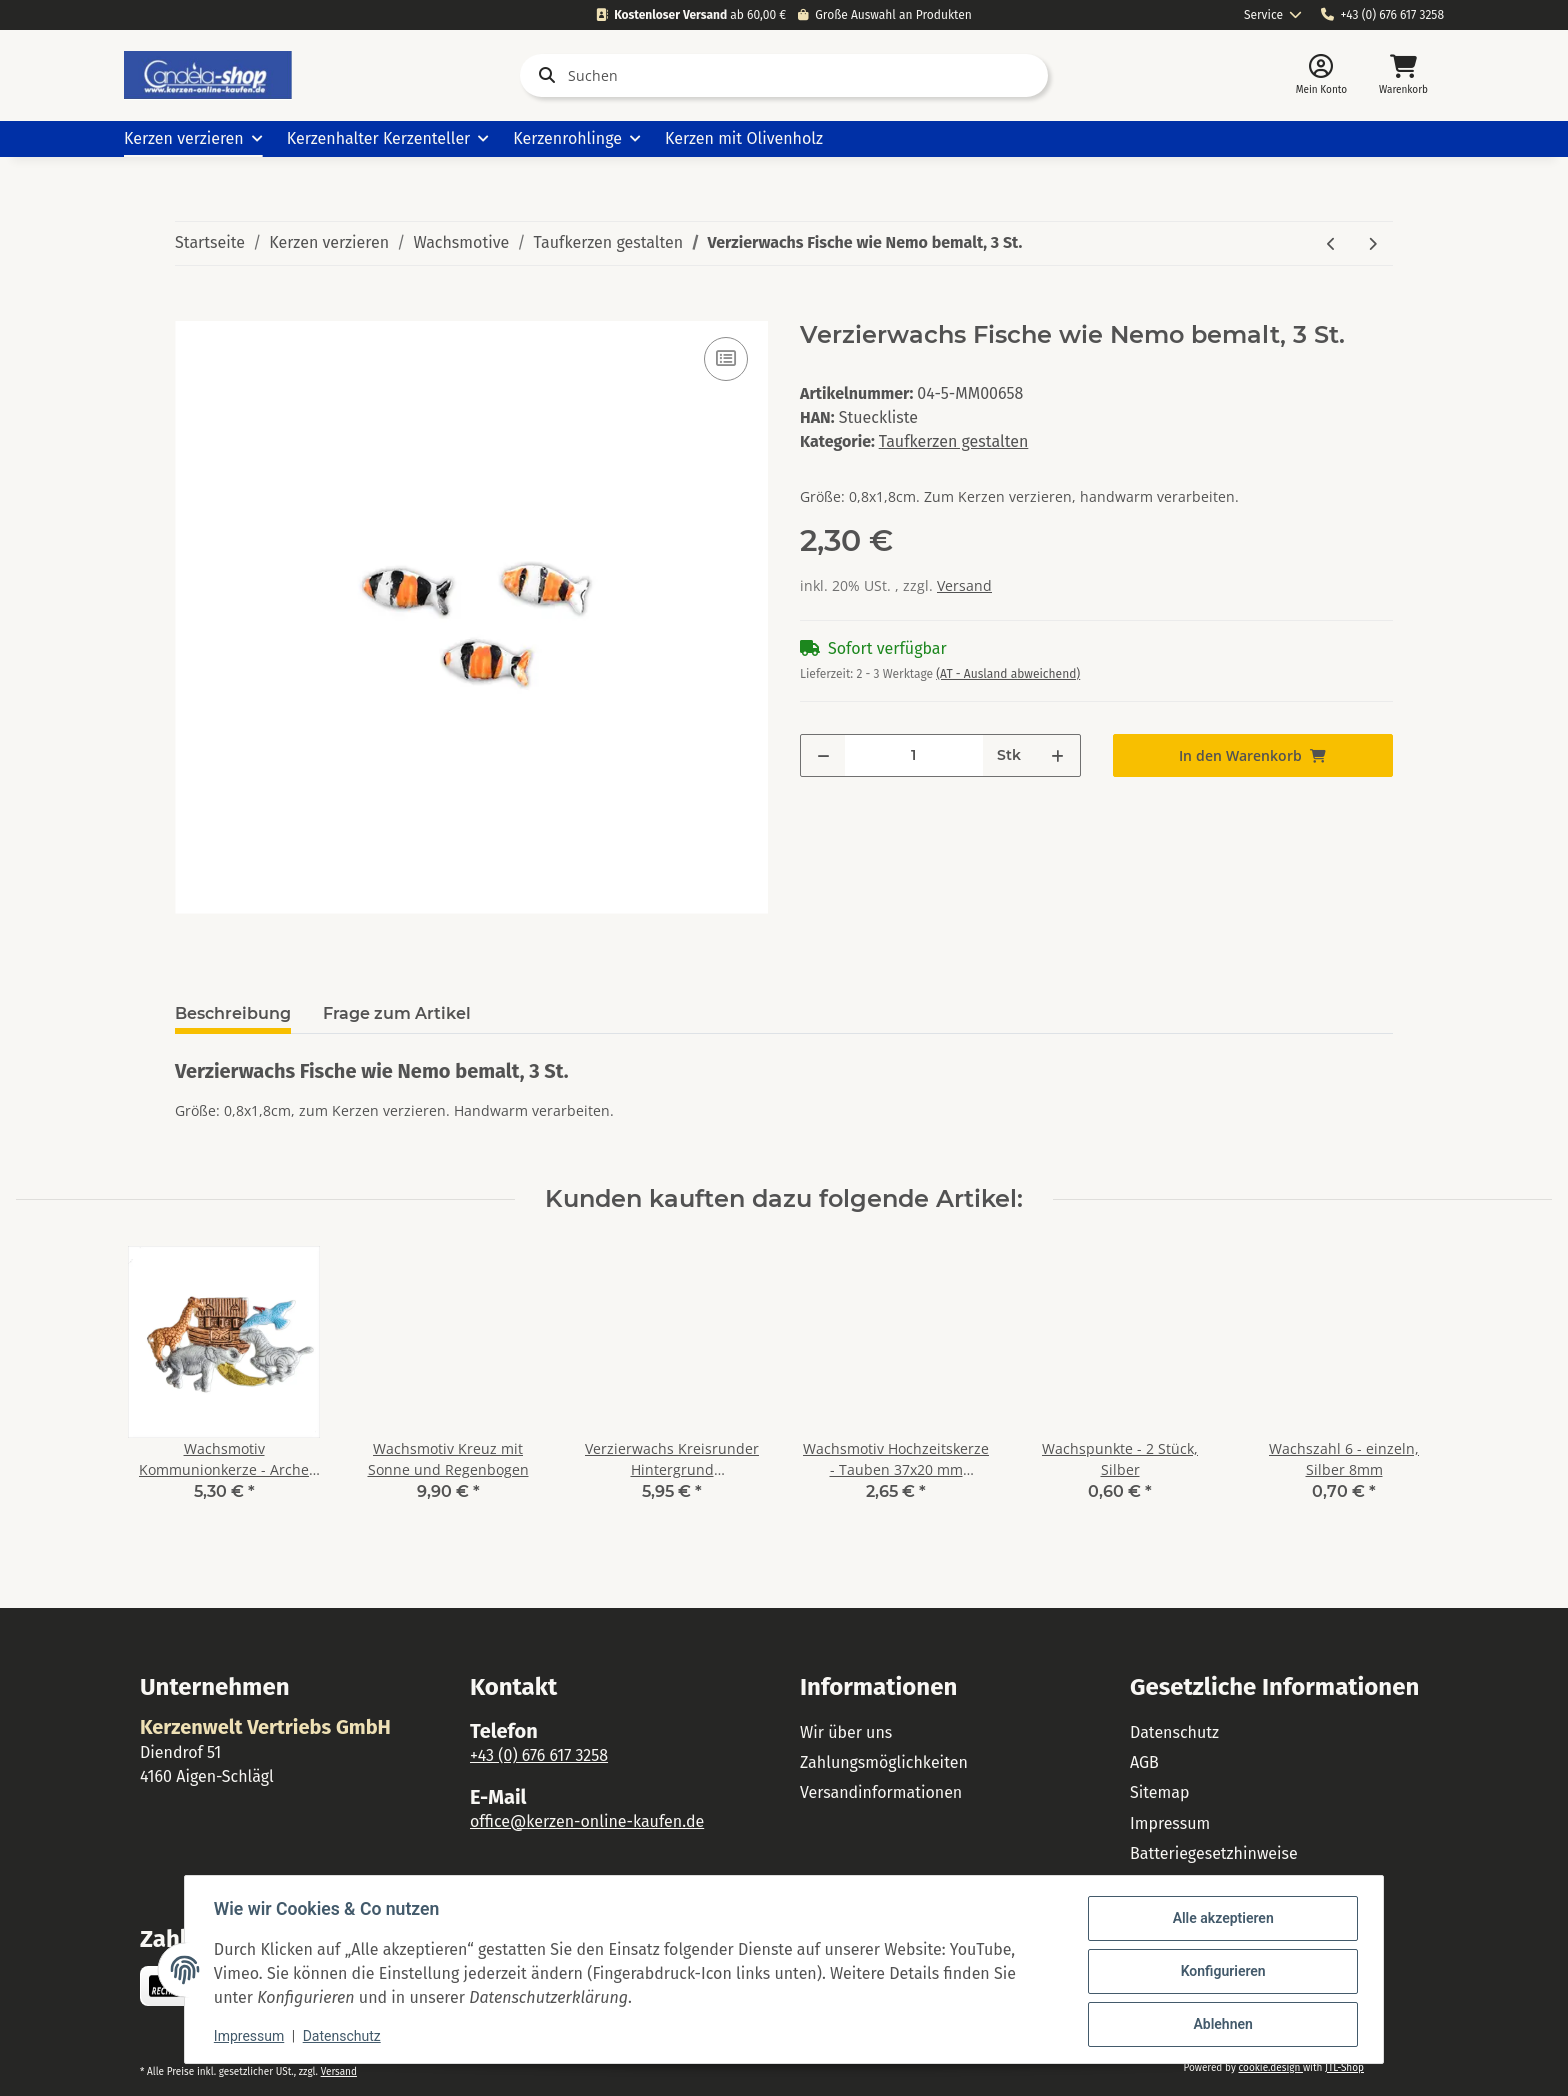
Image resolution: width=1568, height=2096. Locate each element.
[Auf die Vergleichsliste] (726, 359)
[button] (1321, 75)
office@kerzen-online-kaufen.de (587, 1821)
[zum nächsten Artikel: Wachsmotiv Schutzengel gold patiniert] (1372, 243)
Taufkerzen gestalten (954, 441)
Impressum (1170, 1823)
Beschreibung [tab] (233, 1013)
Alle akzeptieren (1219, 1919)
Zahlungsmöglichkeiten (884, 1762)
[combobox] (1273, 15)
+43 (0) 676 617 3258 (1382, 15)
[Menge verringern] (823, 755)
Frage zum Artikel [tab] (397, 1013)
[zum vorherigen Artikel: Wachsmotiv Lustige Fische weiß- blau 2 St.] (1331, 243)
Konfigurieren (1219, 1971)
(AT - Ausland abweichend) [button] (1008, 674)
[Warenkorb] (1403, 75)
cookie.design (1270, 2068)
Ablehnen (1219, 2023)
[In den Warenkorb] (191, 310)
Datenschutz (1174, 1732)
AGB (1144, 1762)
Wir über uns (846, 1732)
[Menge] (914, 755)
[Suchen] (784, 75)
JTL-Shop (1344, 2068)
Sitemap (1159, 1792)
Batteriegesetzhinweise (1214, 1853)
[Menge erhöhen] (1057, 755)
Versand (964, 585)
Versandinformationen (881, 1792)
